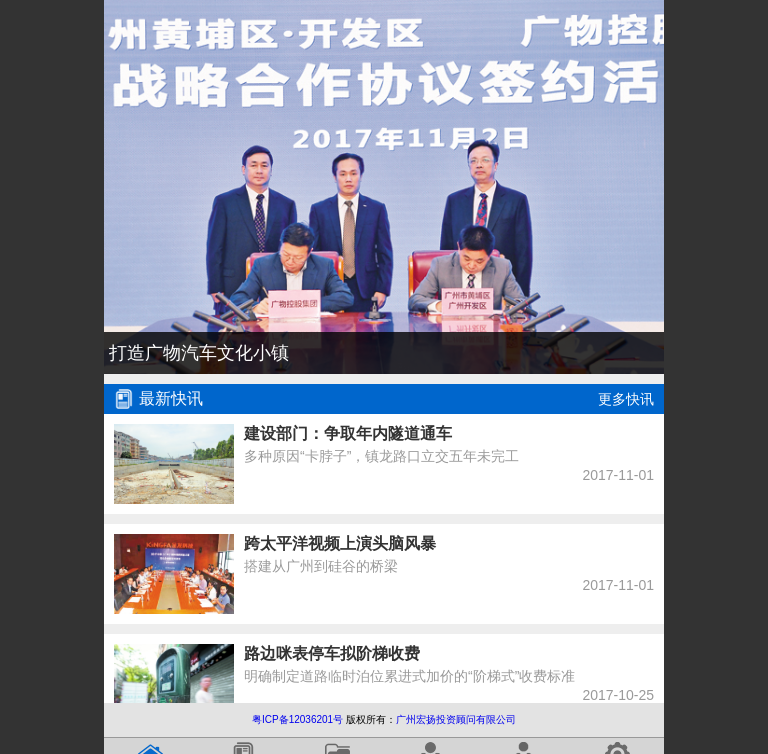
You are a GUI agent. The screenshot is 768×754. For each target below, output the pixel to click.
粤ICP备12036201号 (297, 719)
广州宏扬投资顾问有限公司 (456, 719)
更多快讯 (626, 399)
